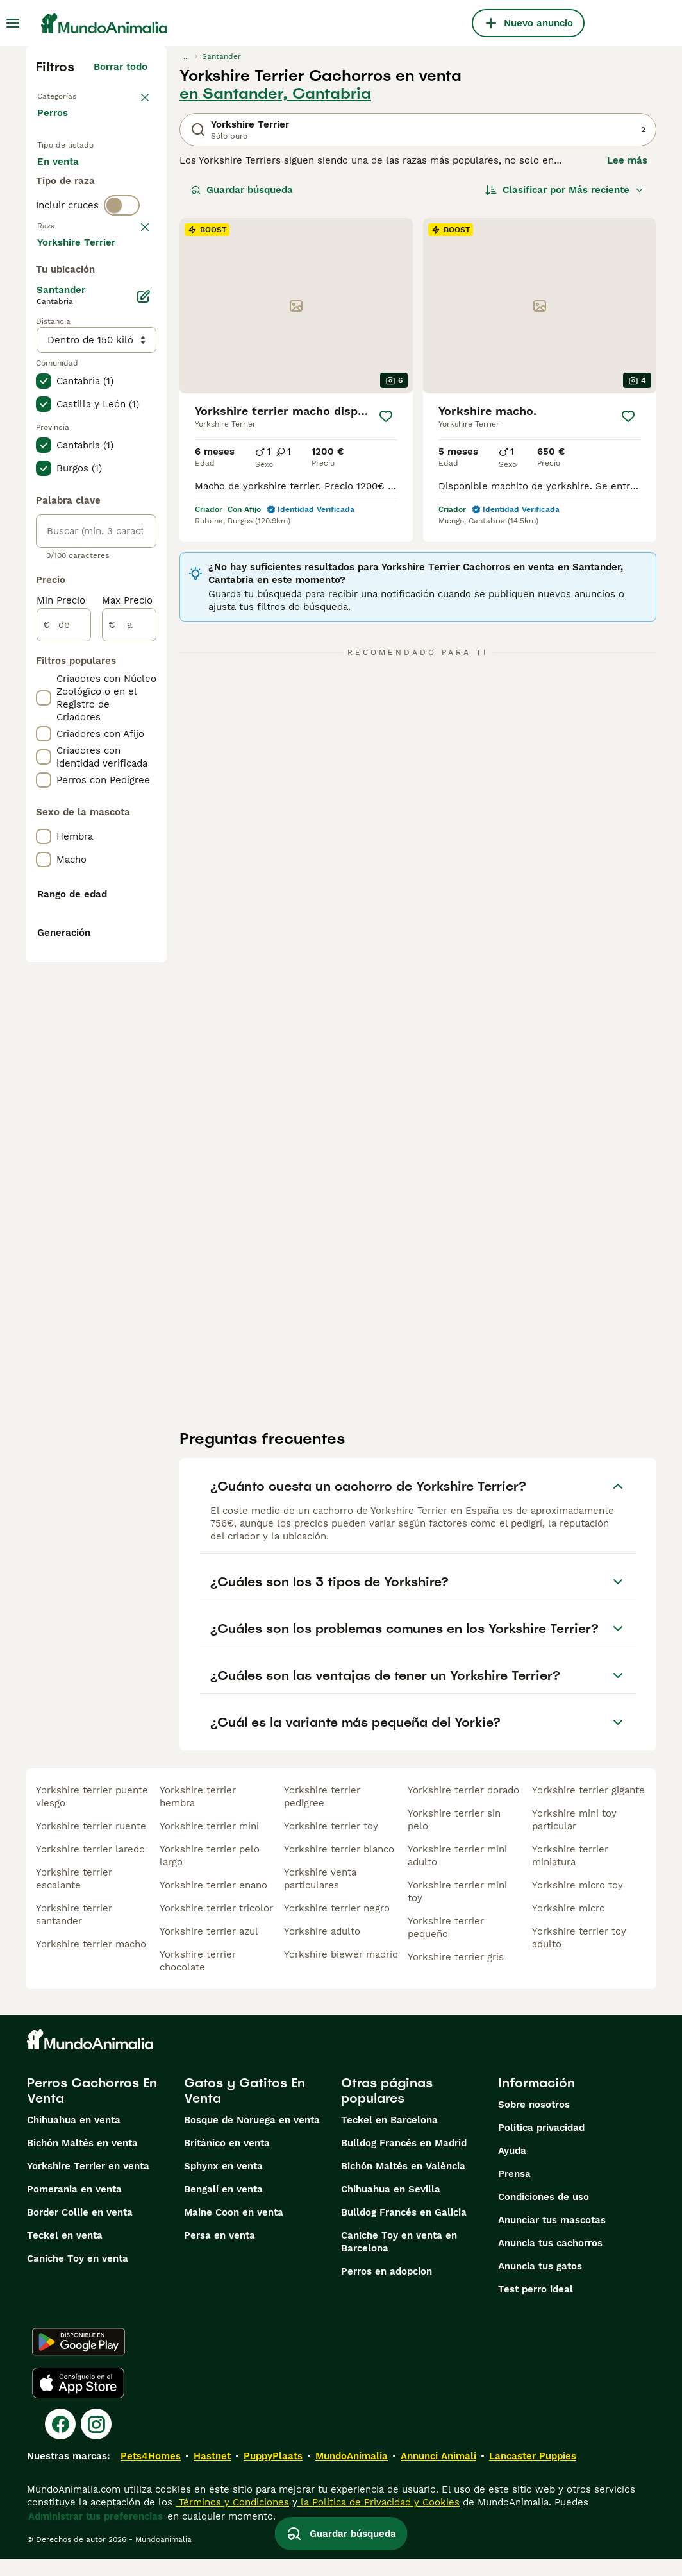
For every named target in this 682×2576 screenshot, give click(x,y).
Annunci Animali (438, 2473)
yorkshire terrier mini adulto (457, 1873)
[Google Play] (78, 2359)
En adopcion (76, 215)
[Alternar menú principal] (13, 23)
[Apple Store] (78, 2400)
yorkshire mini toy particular (574, 1837)
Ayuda (512, 2168)
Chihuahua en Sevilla (390, 2206)
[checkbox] (43, 389)
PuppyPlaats (273, 2473)
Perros (55, 125)
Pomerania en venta (74, 2206)
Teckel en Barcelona (389, 2137)
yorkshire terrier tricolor (216, 1925)
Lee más (627, 160)
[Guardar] (385, 416)
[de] (64, 1007)
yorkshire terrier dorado (463, 1807)
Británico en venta (227, 2160)
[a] (129, 1007)
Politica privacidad (541, 2145)
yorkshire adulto (322, 1948)
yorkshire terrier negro (337, 1925)
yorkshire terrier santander (74, 1932)
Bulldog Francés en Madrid (404, 2160)
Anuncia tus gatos (540, 2283)
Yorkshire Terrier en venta (88, 2183)
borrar (133, 322)
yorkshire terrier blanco (339, 1866)
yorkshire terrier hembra (198, 1814)
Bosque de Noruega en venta (252, 2137)
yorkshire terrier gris (456, 1974)
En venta (68, 185)
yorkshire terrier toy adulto (579, 1955)
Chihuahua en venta (74, 2137)
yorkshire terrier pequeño (446, 1945)
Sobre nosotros (534, 2122)
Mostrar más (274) (103, 622)
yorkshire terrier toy (331, 1843)
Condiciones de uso (543, 2214)
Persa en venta (219, 2252)
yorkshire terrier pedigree (322, 1814)
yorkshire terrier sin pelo (454, 1837)
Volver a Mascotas (83, 95)
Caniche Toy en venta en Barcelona (399, 2259)
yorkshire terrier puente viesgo (92, 1814)
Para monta (75, 246)
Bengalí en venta (223, 2206)
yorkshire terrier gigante (588, 1807)
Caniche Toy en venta (77, 2276)
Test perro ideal (535, 2306)
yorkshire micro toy (577, 1902)
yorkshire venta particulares (320, 1896)
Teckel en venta (65, 2252)
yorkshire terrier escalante (74, 1896)
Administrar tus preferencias (95, 2533)
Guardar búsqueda (242, 190)
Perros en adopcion (386, 2288)
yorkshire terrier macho (91, 1961)
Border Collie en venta (80, 2229)
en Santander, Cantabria (275, 94)
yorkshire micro (568, 1925)
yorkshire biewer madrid (341, 1972)
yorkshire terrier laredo (90, 1866)
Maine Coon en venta (233, 2229)
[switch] (122, 295)
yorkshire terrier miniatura (570, 1873)
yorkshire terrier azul (209, 1948)
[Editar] (143, 678)
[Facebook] (60, 2441)
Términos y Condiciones (232, 2519)
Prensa (514, 2191)
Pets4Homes (151, 2473)
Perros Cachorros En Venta (92, 2107)
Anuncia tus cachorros (550, 2260)
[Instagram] (96, 2441)
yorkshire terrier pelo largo (210, 1873)
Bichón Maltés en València (403, 2183)
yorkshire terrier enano (213, 1902)
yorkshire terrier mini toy (457, 1909)
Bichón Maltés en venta (82, 2160)
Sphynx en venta (223, 2183)
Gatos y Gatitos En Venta (244, 2107)
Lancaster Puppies (532, 2473)
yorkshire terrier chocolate (198, 1978)
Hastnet (212, 2473)
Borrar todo (120, 66)
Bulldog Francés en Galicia (404, 2229)
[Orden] (564, 190)
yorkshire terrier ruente (91, 1843)
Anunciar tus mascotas (552, 2237)
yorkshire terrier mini (209, 1843)
